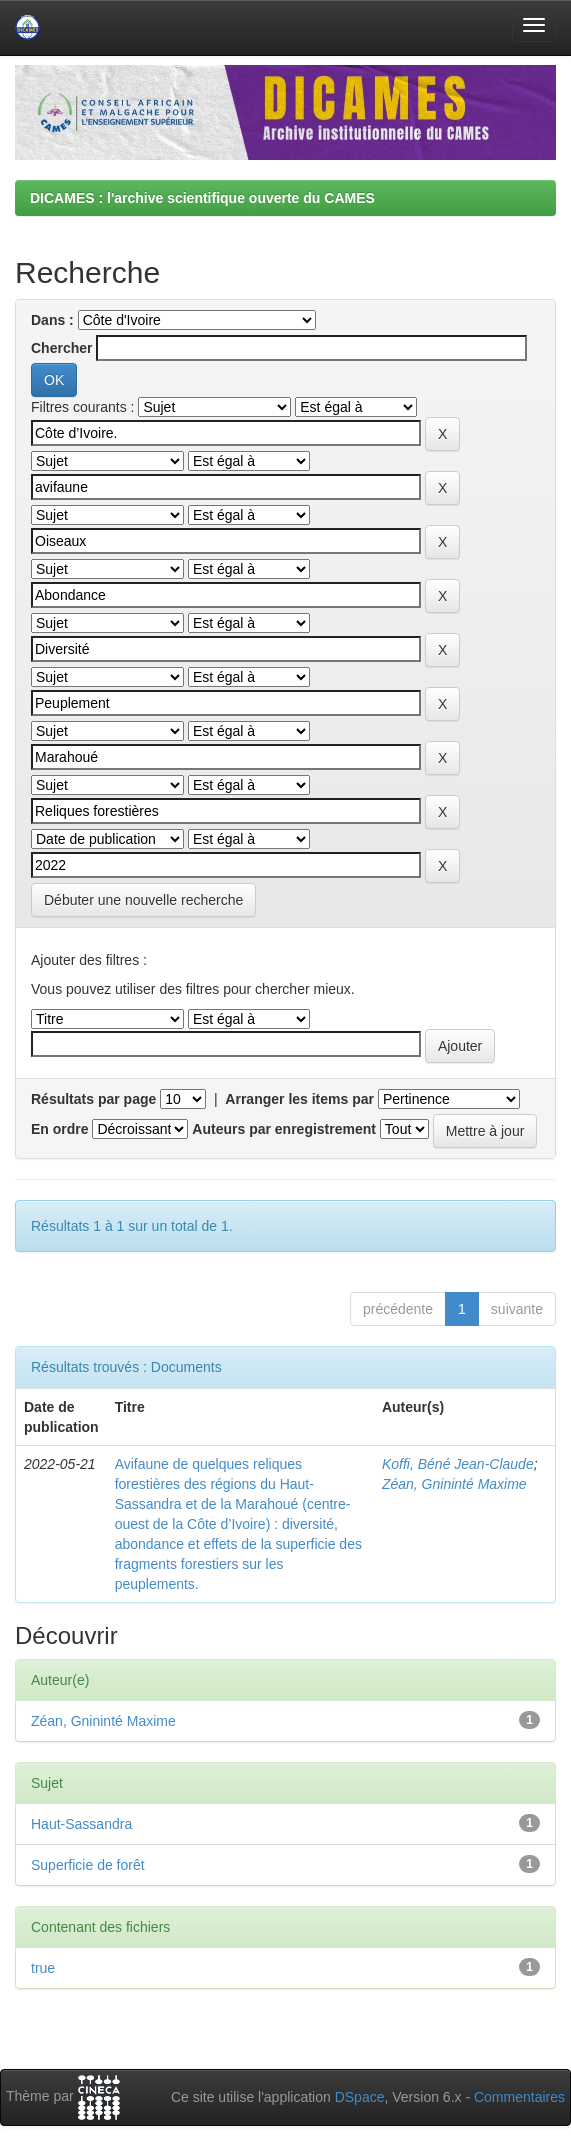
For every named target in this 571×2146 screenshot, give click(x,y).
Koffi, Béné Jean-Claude (458, 1464)
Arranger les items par (299, 1099)
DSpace (360, 2097)
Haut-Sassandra (81, 1824)
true (43, 1968)
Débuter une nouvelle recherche (143, 900)
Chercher (61, 348)
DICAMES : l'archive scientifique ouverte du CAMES (202, 198)
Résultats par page (93, 1099)
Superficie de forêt (88, 1865)
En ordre (60, 1129)
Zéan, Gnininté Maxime (454, 1484)
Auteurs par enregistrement (284, 1129)
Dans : (52, 320)
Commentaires (519, 2097)
